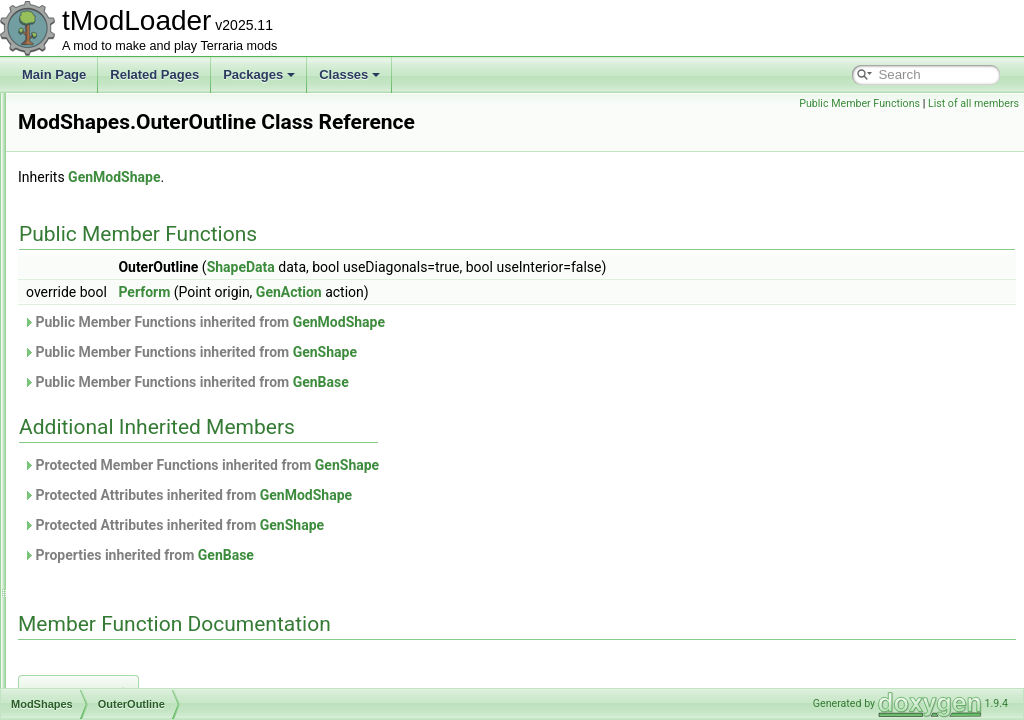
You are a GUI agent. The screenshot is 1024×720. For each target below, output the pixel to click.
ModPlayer (94, 136)
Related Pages (154, 74)
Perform (394, 320)
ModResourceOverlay (124, 290)
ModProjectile (102, 180)
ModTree (90, 620)
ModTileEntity (102, 598)
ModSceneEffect (110, 312)
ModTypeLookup (110, 664)
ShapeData (491, 295)
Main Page (54, 74)
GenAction (539, 320)
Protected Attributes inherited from (437, 523)
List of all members (973, 103)
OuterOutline (116, 400)
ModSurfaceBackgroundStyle (143, 510)
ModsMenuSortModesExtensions (154, 466)
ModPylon (92, 224)
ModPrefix (93, 158)
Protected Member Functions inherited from (451, 493)
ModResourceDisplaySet (132, 268)
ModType (90, 642)
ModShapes (98, 334)
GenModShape (364, 205)
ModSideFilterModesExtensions (150, 444)
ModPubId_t (98, 202)
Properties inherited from (388, 583)
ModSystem (97, 532)
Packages (259, 74)
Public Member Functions (859, 103)
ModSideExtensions (119, 422)
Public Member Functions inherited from (454, 350)
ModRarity (93, 246)
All (88, 356)
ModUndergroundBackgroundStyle (158, 686)
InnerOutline (114, 378)
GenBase (571, 410)
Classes (349, 74)
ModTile (87, 576)
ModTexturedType (113, 554)
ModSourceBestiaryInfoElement (150, 488)
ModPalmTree (103, 114)
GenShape (575, 380)
